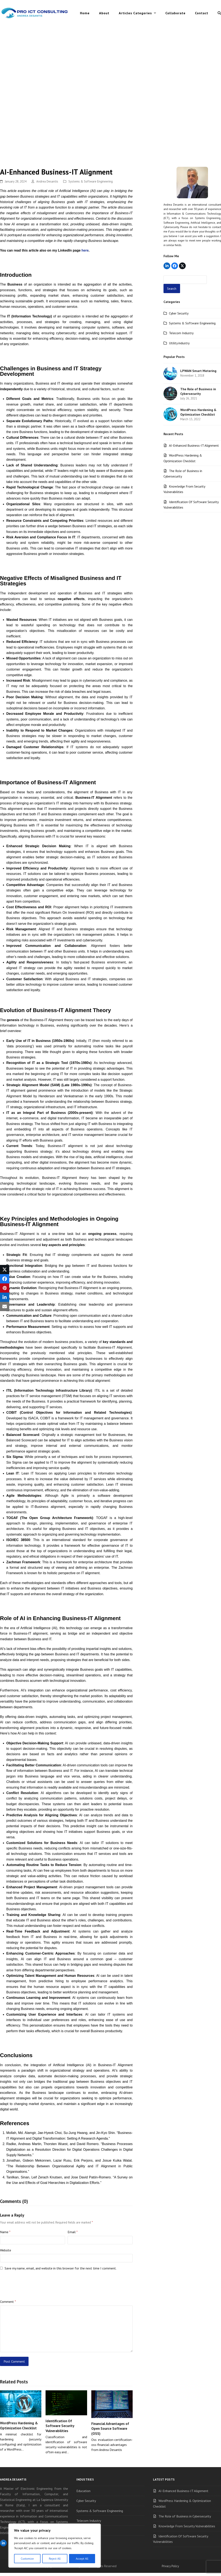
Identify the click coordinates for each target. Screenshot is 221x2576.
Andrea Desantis (47, 185)
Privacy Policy (170, 2569)
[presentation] (32, 2289)
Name (5, 2235)
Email (73, 2235)
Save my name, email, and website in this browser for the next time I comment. (60, 2271)
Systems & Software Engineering (90, 185)
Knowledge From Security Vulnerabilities (186, 2529)
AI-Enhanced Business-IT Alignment (194, 448)
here (85, 253)
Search (171, 291)
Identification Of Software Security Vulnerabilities (60, 2429)
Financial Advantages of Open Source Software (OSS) (110, 2431)
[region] (54, 2546)
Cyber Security (178, 316)
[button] (4, 1269)
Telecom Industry (181, 336)
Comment (8, 2305)
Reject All (55, 2558)
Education (83, 2494)
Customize (27, 2558)
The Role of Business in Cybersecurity (184, 2519)
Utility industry (179, 346)
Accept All (82, 2558)
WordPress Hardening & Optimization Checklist (19, 2429)
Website (5, 2253)
